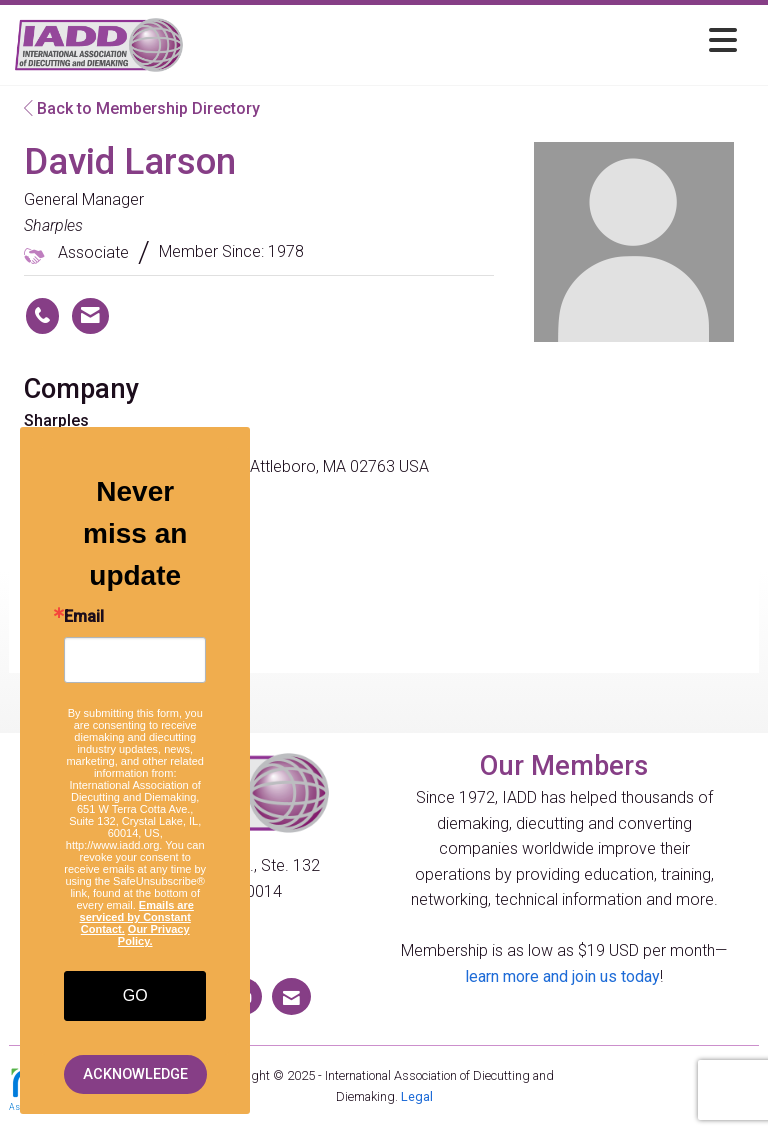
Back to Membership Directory (142, 108)
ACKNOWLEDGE (135, 1074)
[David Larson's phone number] (42, 316)
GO (135, 995)
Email (84, 617)
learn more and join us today (562, 976)
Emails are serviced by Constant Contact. (137, 917)
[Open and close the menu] (465, 41)
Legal (417, 1096)
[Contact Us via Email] (291, 996)
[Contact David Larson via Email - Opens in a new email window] (90, 316)
